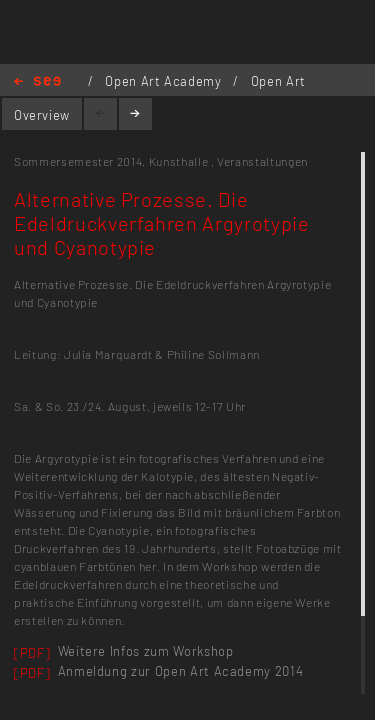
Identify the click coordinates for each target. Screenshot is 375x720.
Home (37, 82)
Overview (42, 115)
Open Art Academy (165, 81)
